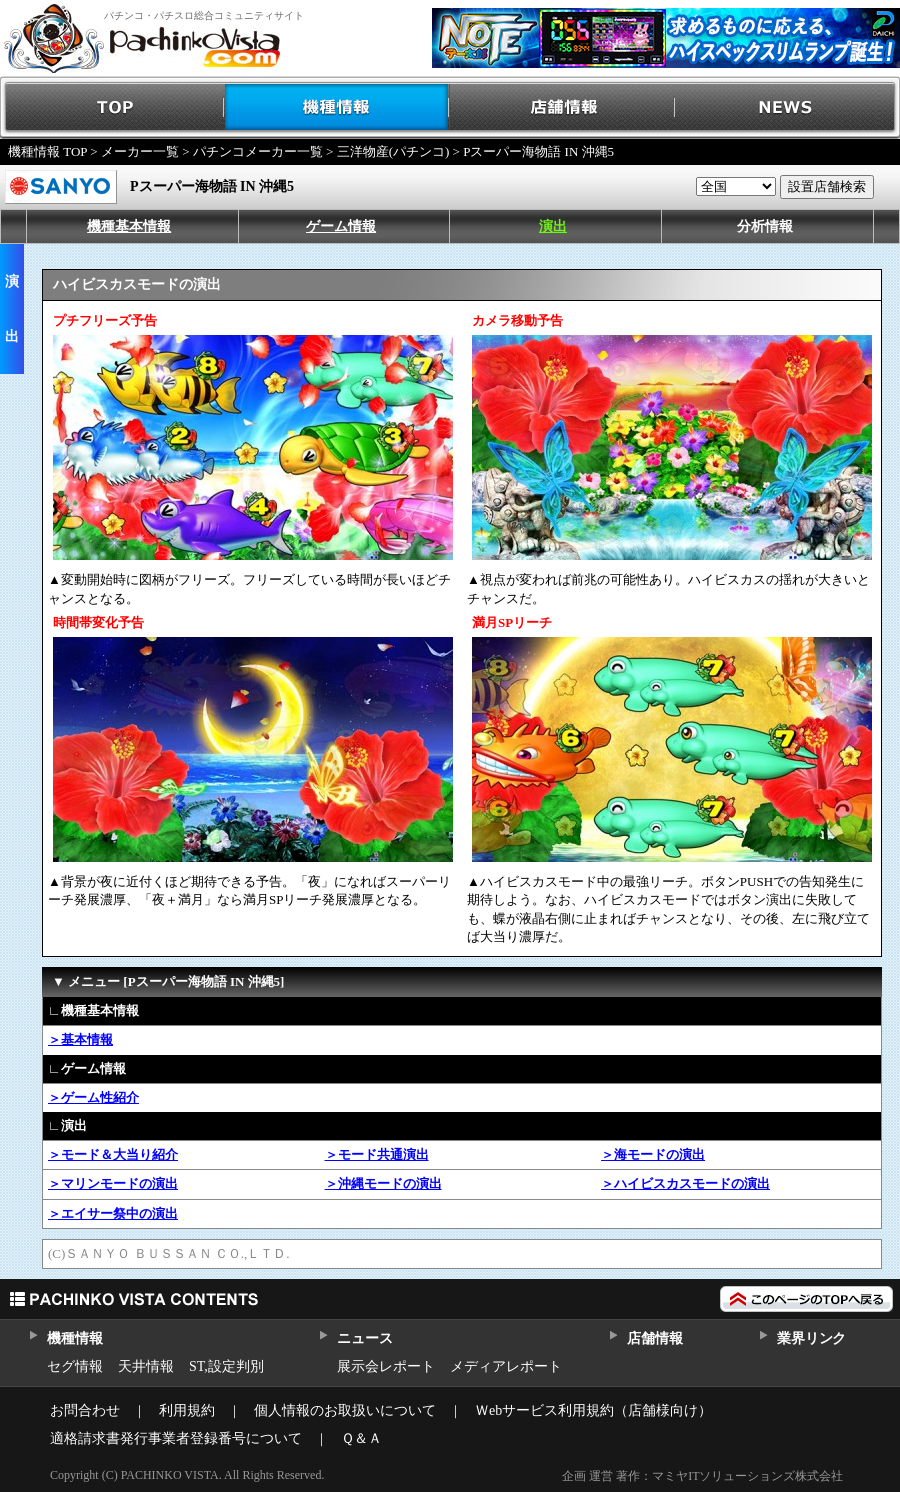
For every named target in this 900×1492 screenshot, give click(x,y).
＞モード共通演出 (377, 1154)
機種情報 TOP (47, 151)
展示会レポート (386, 1366)
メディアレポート (506, 1366)
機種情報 (337, 107)
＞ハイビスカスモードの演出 (685, 1183)
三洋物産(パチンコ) (393, 151)
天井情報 (146, 1366)
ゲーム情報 (341, 226)
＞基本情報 (80, 1039)
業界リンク (811, 1338)
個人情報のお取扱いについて (345, 1410)
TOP (112, 107)
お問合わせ (85, 1410)
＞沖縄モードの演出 (383, 1183)
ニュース (364, 1338)
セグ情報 (75, 1366)
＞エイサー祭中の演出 (113, 1213)
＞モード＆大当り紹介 (113, 1154)
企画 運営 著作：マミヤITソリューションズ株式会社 (702, 1476)
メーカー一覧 (140, 151)
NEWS (787, 107)
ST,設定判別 (226, 1366)
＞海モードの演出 (653, 1154)
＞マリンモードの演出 (113, 1183)
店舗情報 (562, 107)
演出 (553, 226)
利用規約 (187, 1410)
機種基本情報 (129, 226)
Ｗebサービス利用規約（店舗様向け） (593, 1410)
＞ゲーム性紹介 (93, 1097)
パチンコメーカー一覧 (258, 151)
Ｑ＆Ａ (361, 1438)
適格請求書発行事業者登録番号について (176, 1438)
